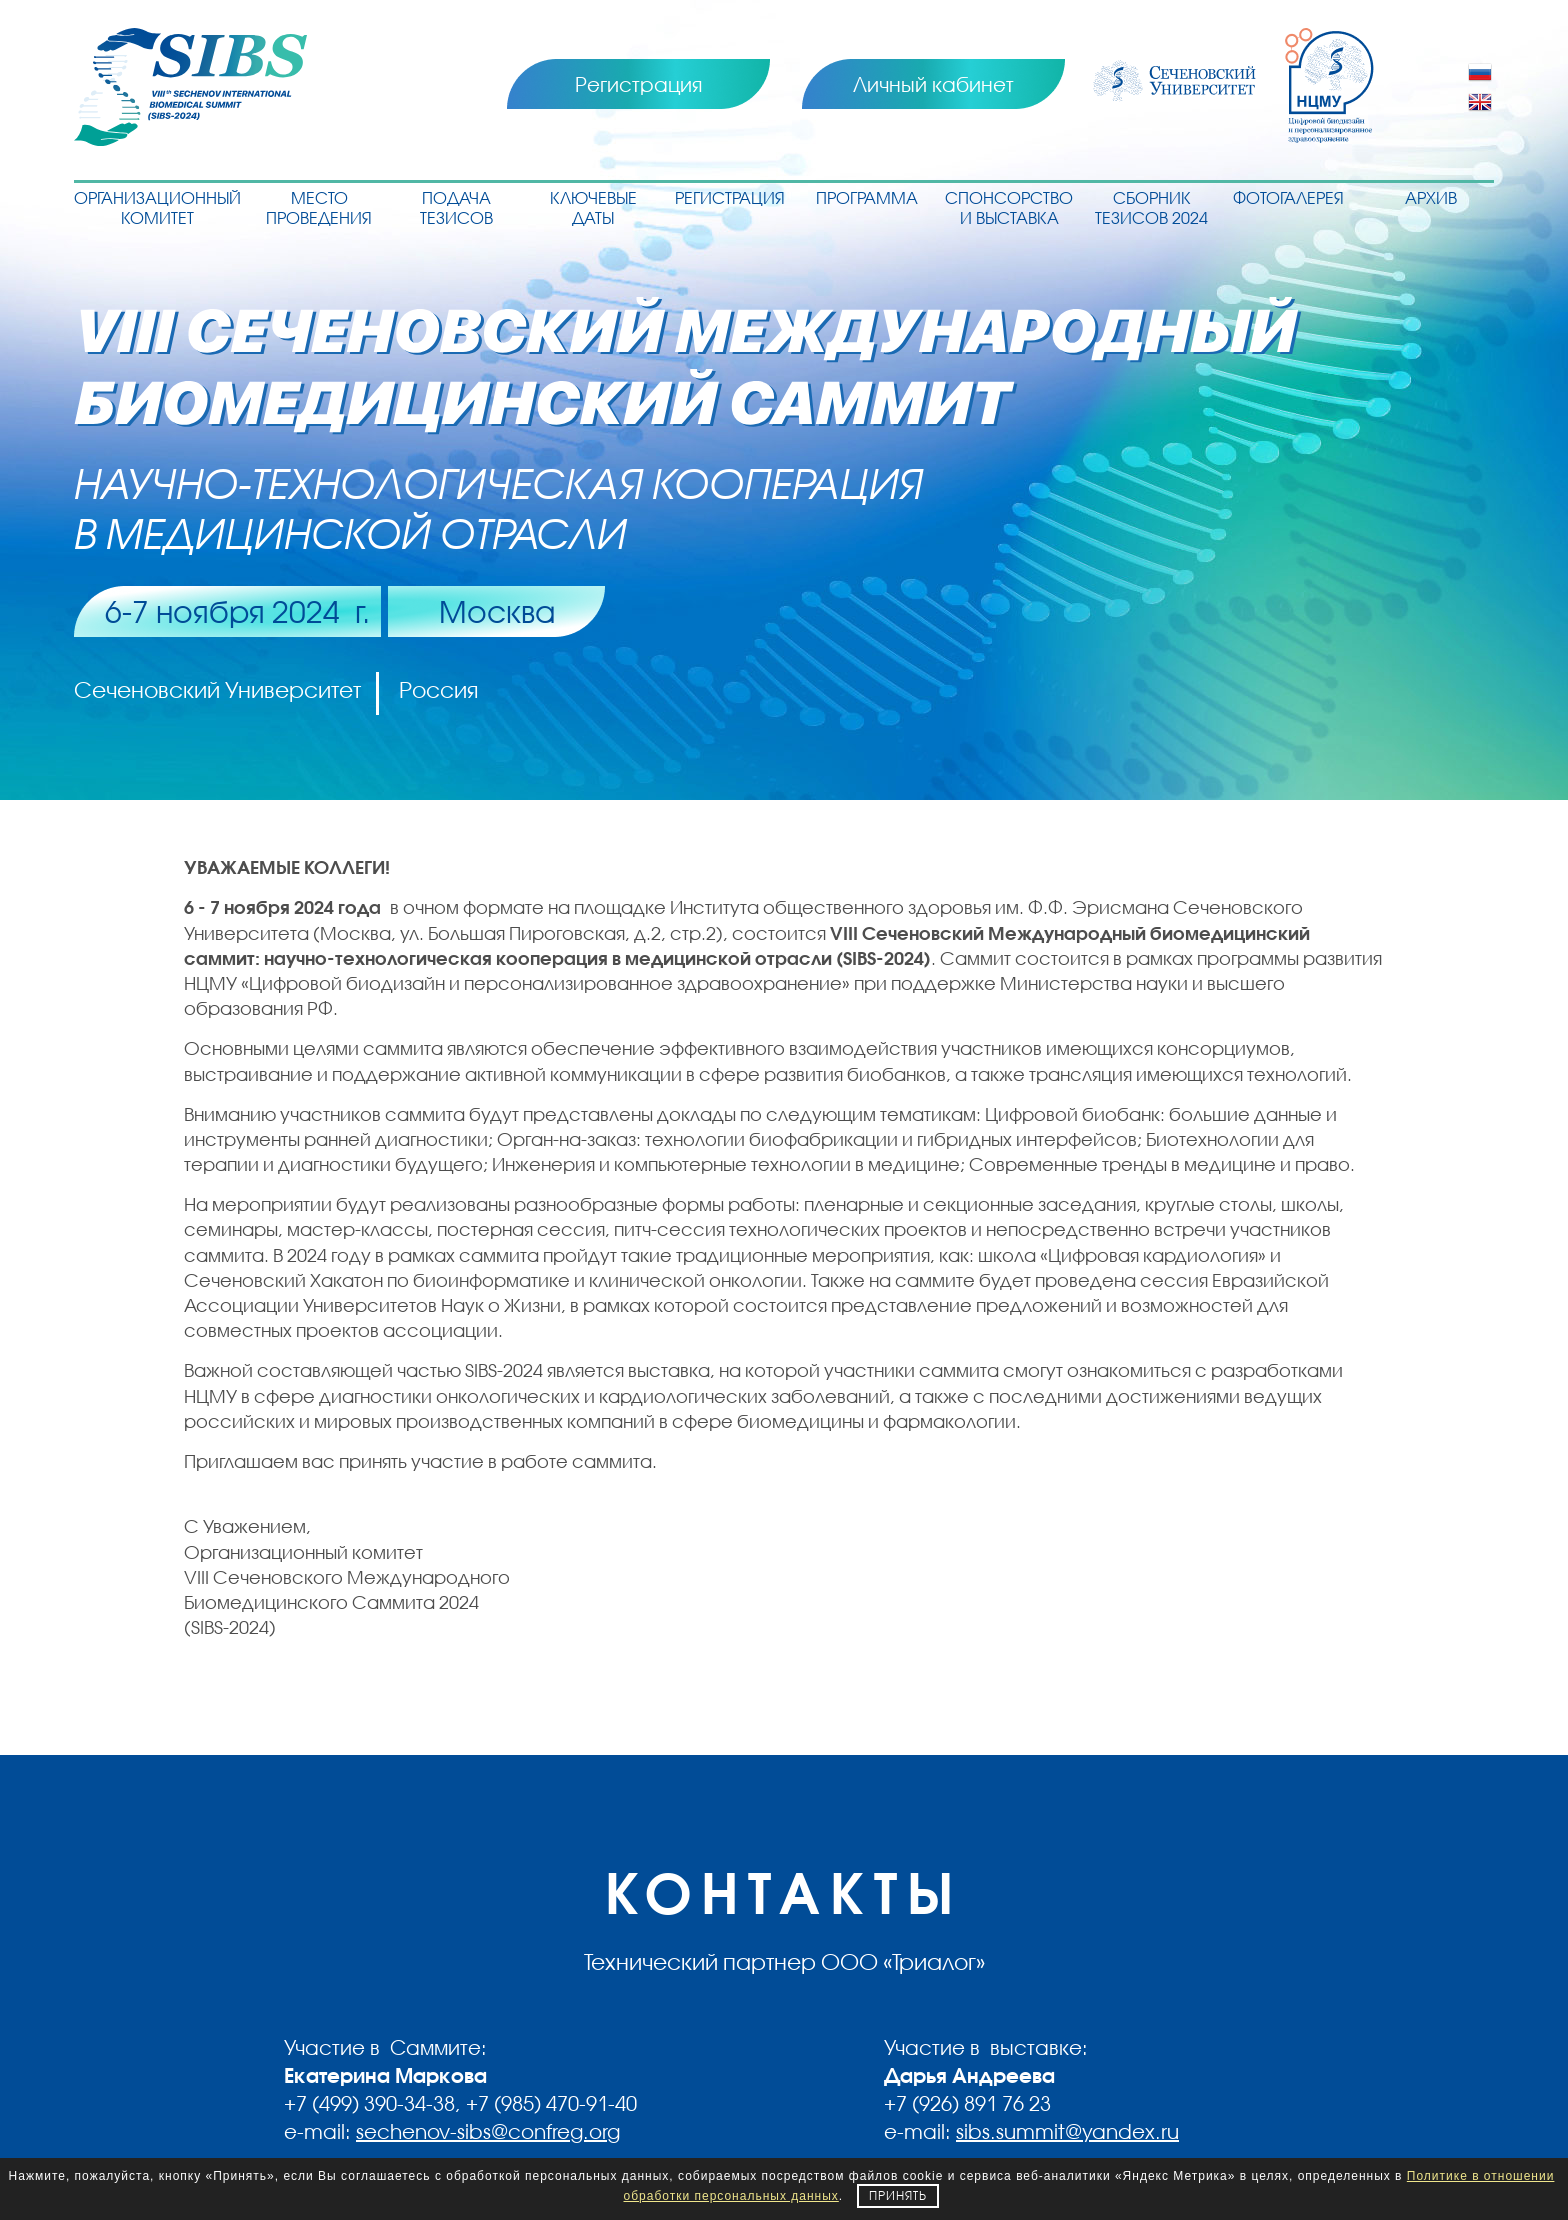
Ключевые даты (593, 207)
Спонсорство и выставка (1009, 207)
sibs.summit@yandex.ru (1067, 2131)
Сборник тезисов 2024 (1151, 207)
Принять (898, 2195)
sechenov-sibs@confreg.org (488, 2131)
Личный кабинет (933, 84)
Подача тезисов (456, 207)
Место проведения (319, 207)
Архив (1431, 197)
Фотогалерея (1288, 197)
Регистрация (638, 84)
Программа (867, 197)
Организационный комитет (157, 207)
